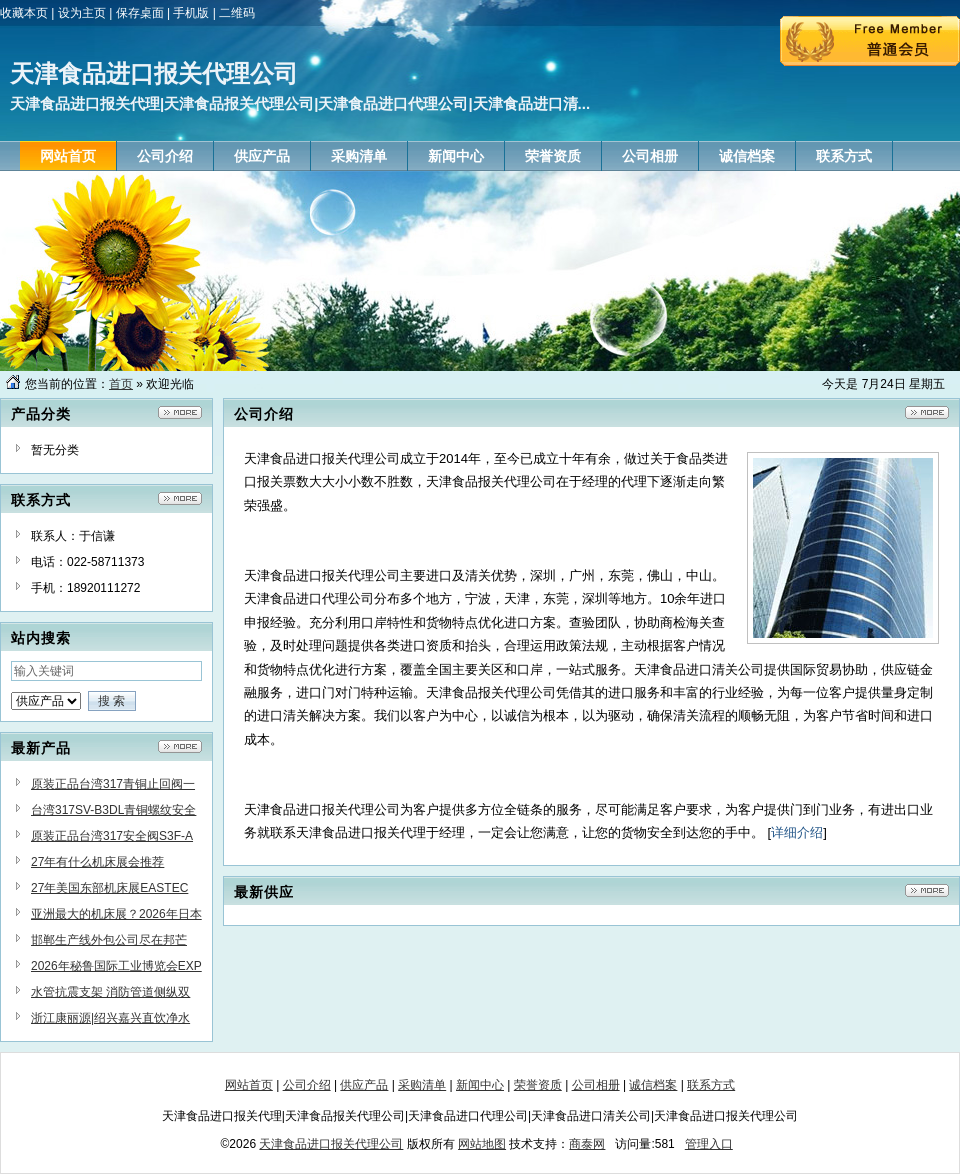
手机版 (191, 13)
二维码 (237, 13)
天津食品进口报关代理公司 (331, 1144)
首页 (121, 384)
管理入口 (709, 1144)
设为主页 (82, 13)
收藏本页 (24, 13)
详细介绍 (797, 832)
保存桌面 (140, 13)
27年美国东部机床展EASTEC (109, 888)
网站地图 (482, 1144)
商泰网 (587, 1144)
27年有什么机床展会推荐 (97, 862)
